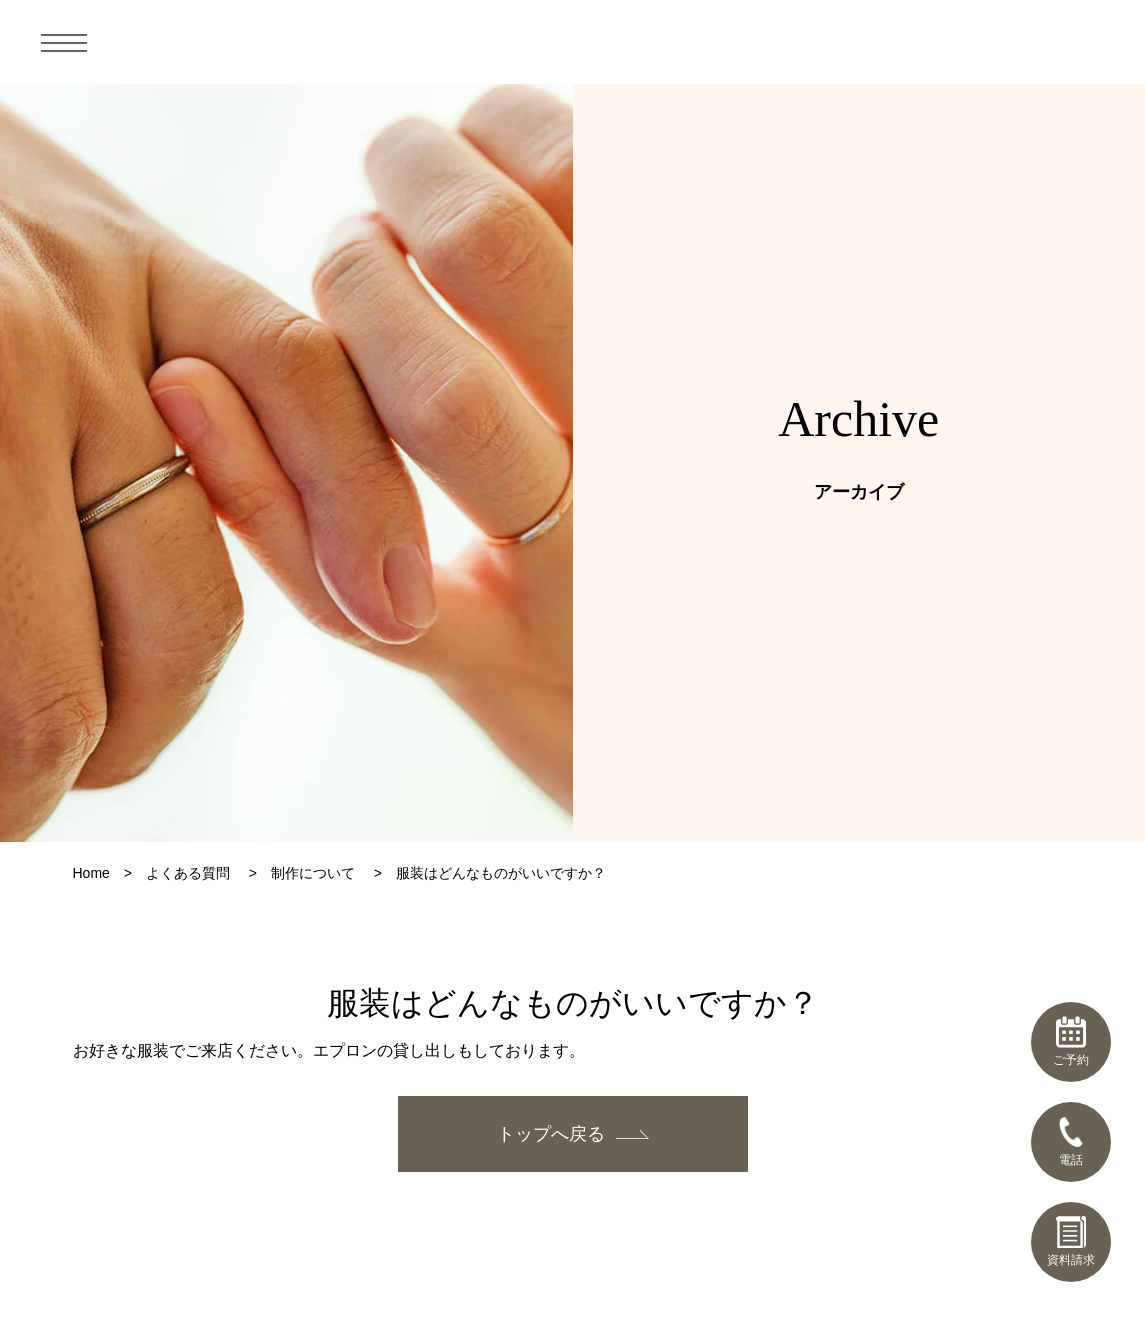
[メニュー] (64, 42)
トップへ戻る (551, 1134)
